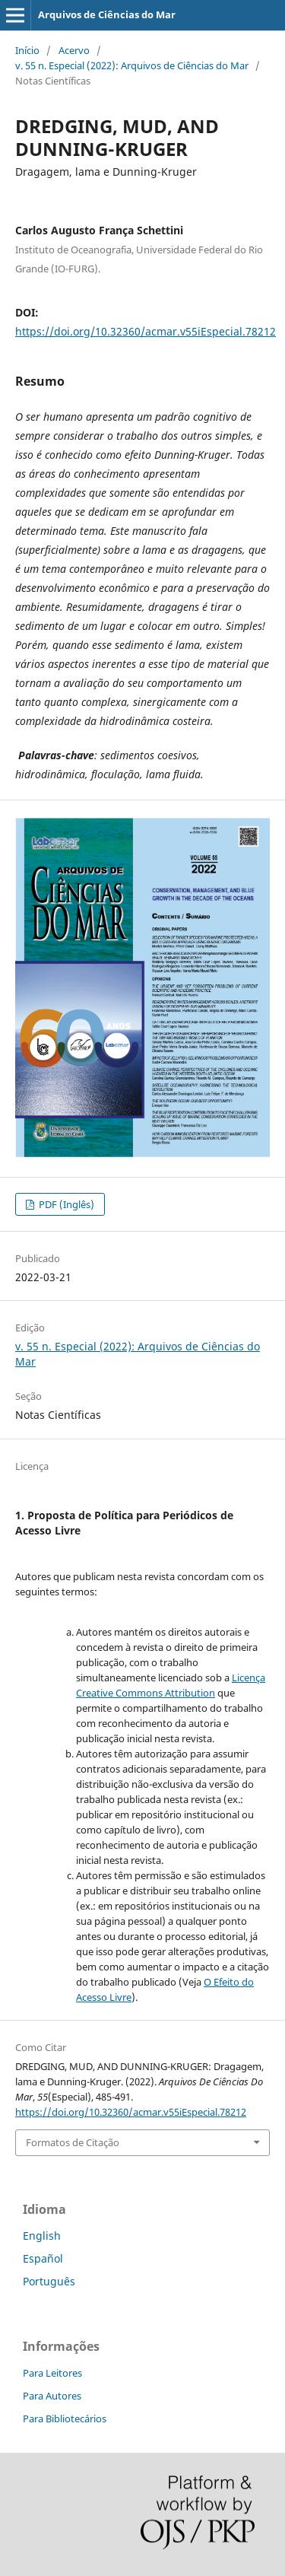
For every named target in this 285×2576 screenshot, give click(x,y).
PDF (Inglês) (65, 1204)
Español (43, 2258)
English (42, 2235)
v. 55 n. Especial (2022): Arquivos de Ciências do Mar (132, 65)
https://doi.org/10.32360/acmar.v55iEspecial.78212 (145, 331)
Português (49, 2281)
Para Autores (52, 2396)
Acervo (74, 50)
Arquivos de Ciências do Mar (107, 14)
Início (27, 50)
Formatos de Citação (72, 2142)
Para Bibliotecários (64, 2418)
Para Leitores (52, 2373)
